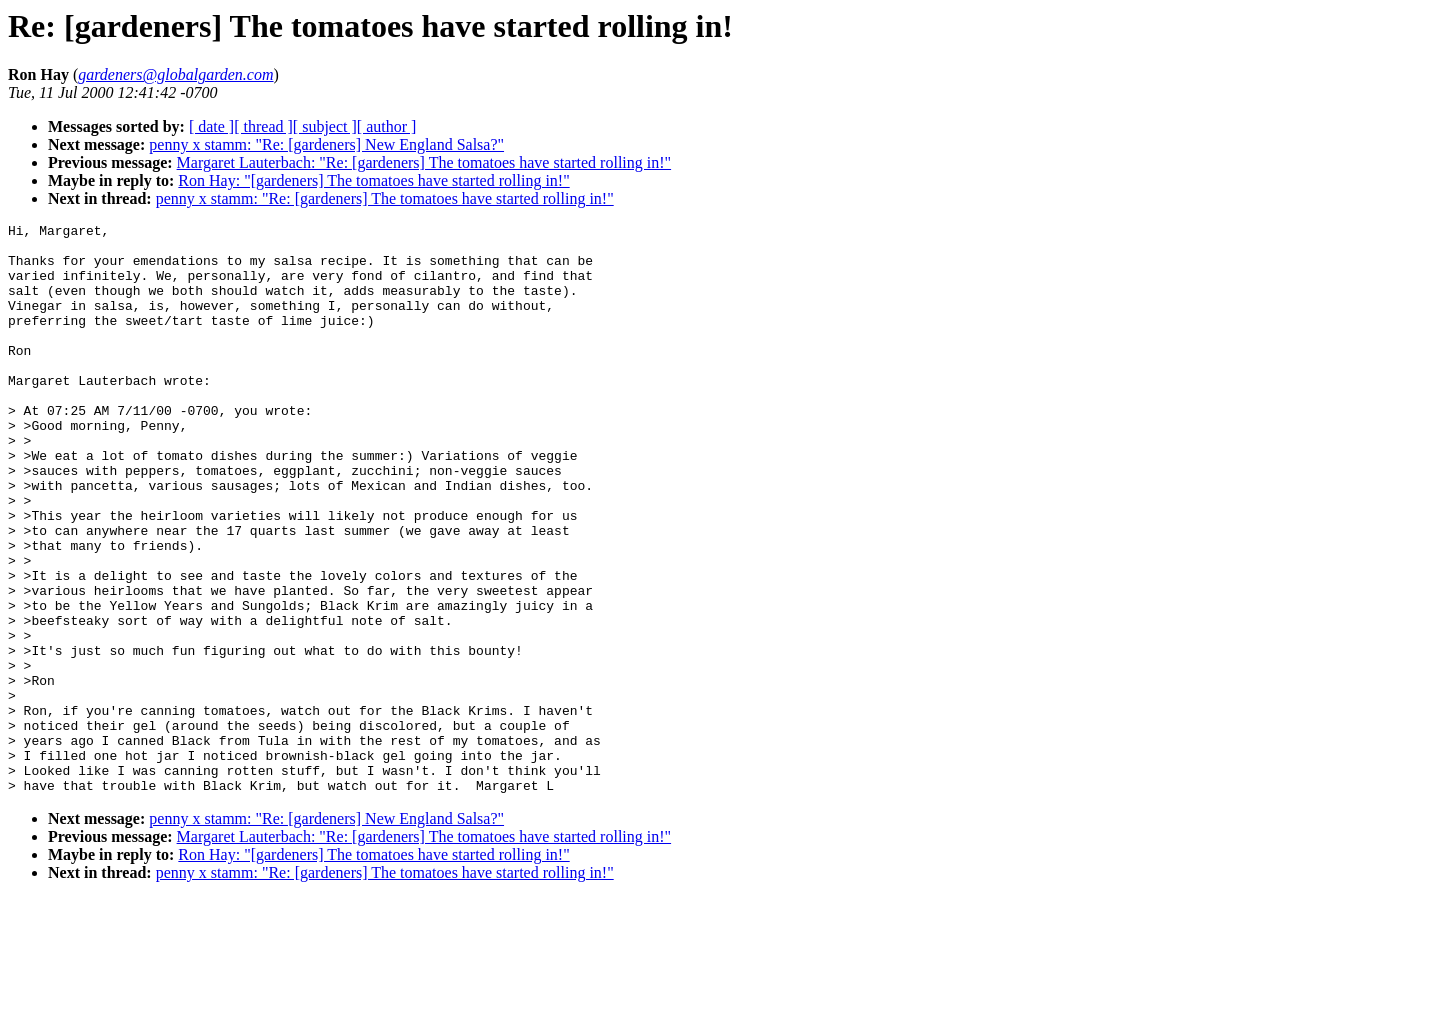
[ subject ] (325, 126)
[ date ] (211, 126)
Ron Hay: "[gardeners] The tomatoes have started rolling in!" (373, 180)
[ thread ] (263, 126)
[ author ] (387, 126)
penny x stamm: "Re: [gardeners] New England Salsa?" (326, 144)
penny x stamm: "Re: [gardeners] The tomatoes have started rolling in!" (385, 198)
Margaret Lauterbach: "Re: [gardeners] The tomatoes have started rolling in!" (424, 162)
